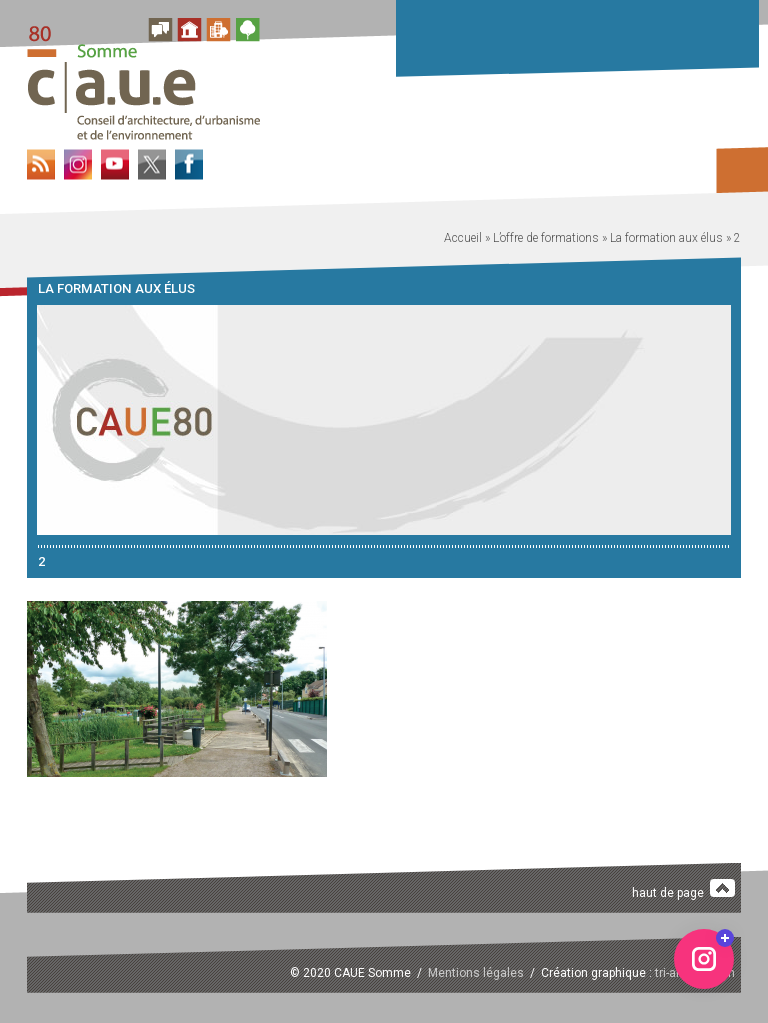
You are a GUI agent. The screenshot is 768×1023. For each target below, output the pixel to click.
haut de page (683, 889)
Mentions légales (476, 973)
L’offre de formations (546, 238)
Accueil (463, 238)
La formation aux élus (666, 238)
